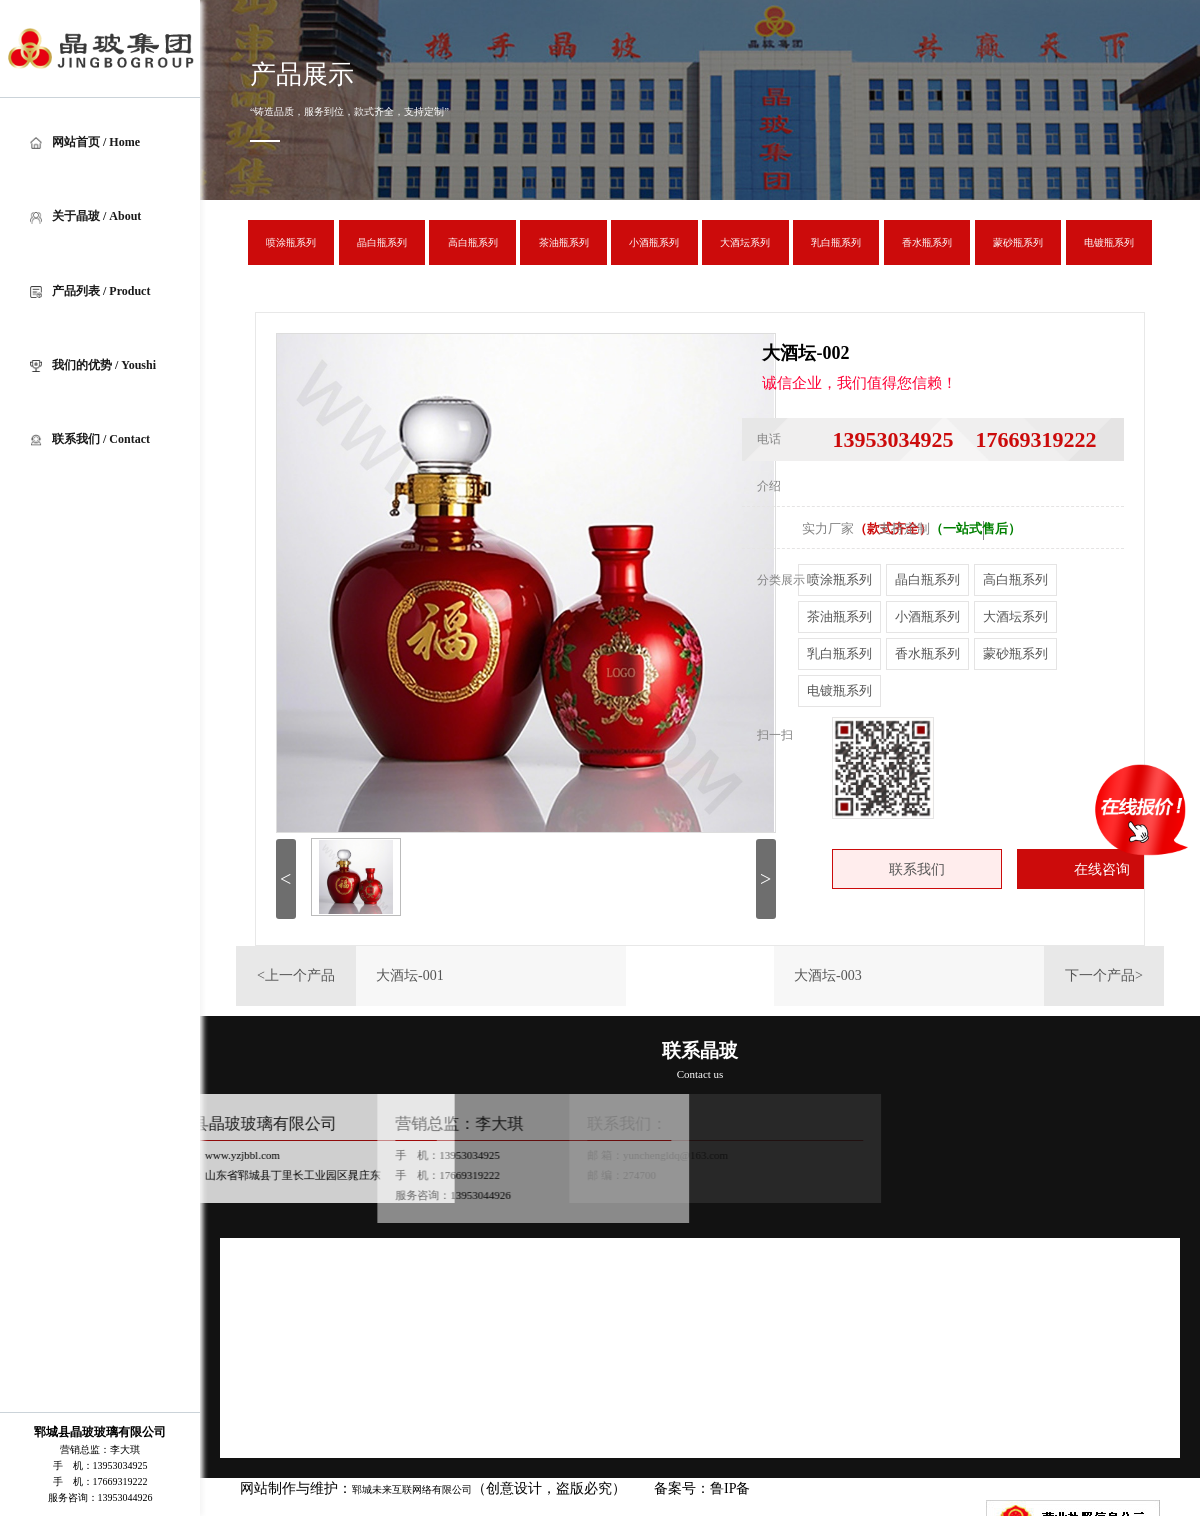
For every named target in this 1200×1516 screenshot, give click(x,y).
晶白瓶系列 (927, 579)
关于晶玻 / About (85, 216)
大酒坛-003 (828, 975)
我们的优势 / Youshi (93, 365)
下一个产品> (1104, 975)
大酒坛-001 (410, 975)
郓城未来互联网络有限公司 (412, 1489)
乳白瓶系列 (839, 653)
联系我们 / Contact (90, 439)
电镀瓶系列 (839, 690)
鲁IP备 (732, 1488)
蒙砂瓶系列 (1015, 653)
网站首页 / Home (85, 142)
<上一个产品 (296, 975)
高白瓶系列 (1015, 579)
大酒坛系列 (1015, 616)
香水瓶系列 (927, 653)
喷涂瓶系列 (839, 579)
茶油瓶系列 (839, 616)
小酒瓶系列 (927, 616)
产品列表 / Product (90, 291)
